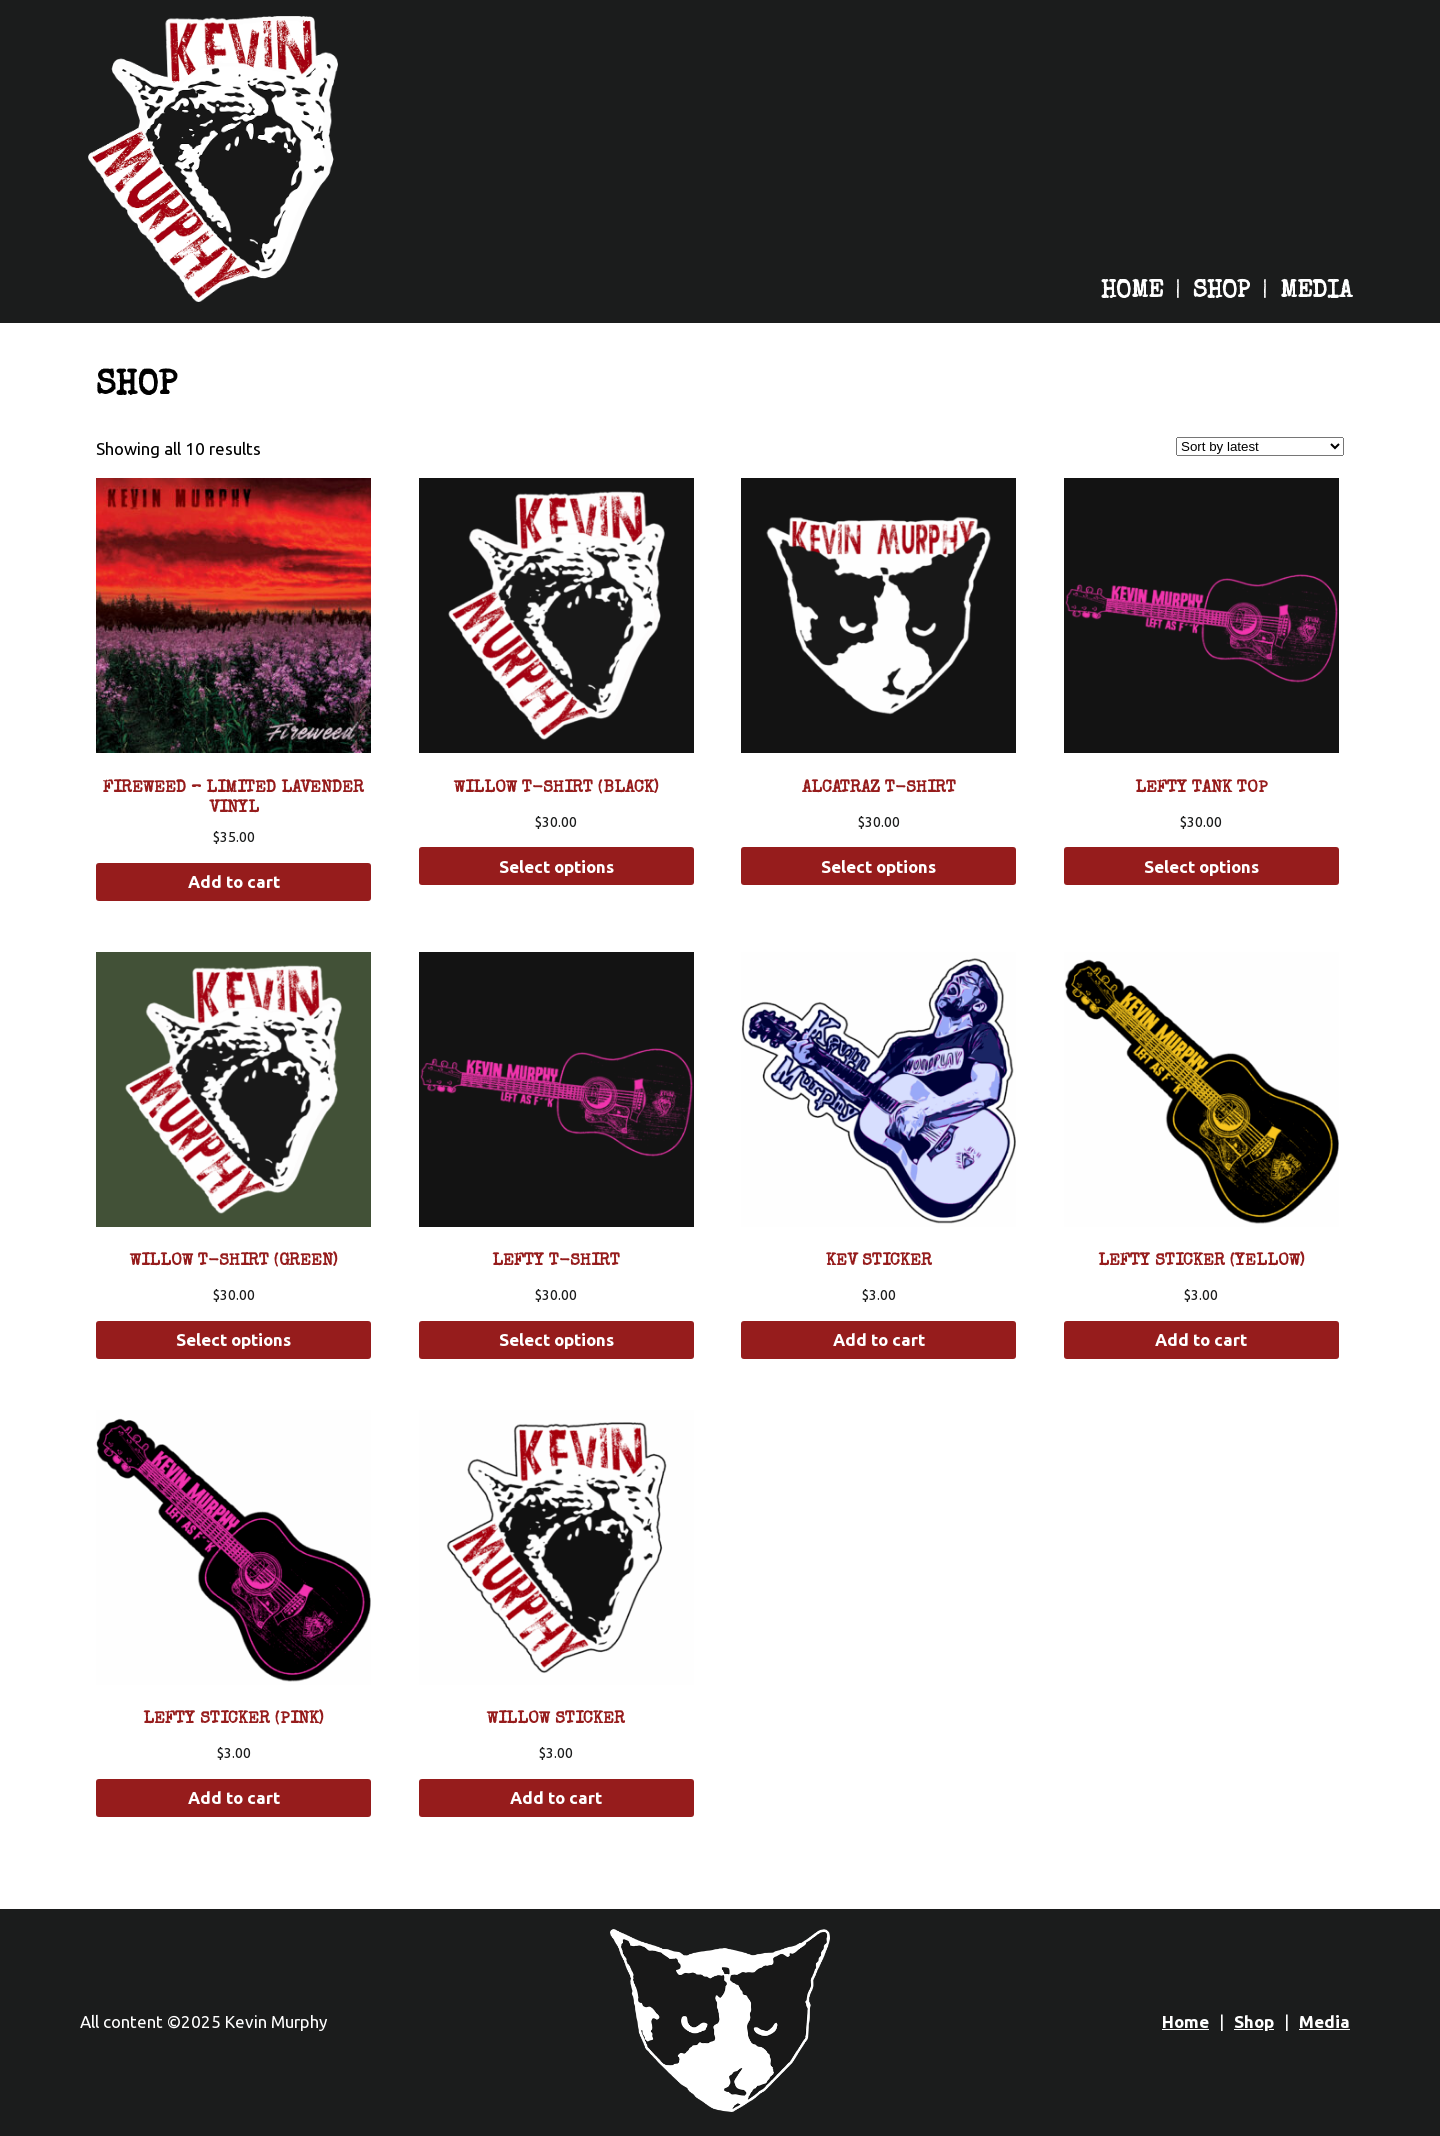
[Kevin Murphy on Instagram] (1182, 238)
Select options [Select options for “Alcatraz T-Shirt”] (878, 866)
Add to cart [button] (234, 881)
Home (1132, 292)
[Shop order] (1260, 446)
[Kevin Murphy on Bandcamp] (1132, 238)
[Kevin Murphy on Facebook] (1282, 238)
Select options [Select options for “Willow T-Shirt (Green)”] (233, 1339)
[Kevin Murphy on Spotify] (1032, 238)
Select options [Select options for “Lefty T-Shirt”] (556, 1339)
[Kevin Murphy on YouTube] (1232, 238)
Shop (1221, 292)
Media (1316, 292)
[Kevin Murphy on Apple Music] (1082, 238)
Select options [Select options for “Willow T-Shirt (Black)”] (556, 866)
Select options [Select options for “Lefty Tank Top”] (1201, 866)
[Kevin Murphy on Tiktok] (1332, 238)
